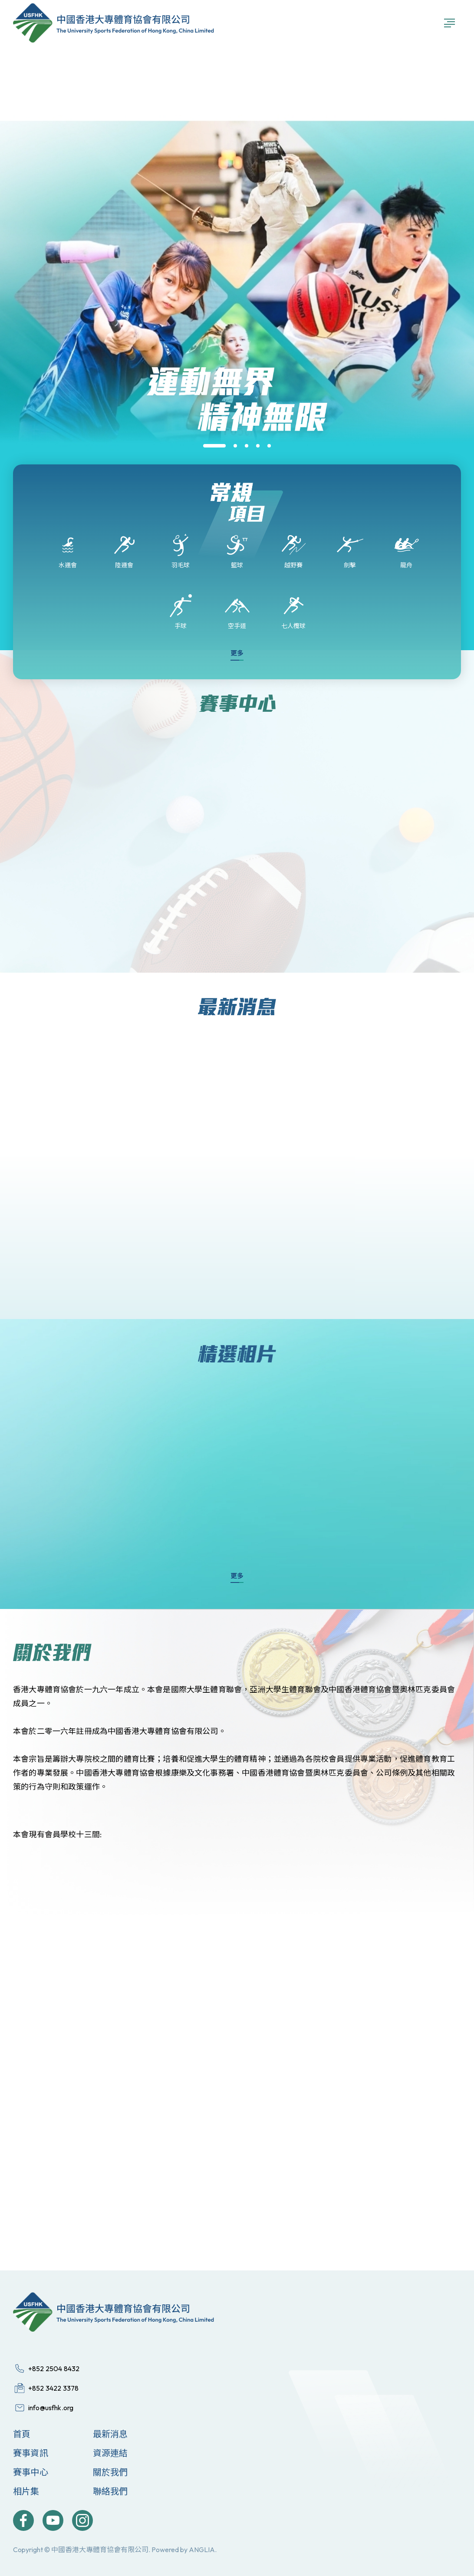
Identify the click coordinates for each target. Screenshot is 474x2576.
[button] (214, 445)
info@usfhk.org (50, 2407)
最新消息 (110, 2433)
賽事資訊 (30, 2453)
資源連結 (110, 2453)
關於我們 (110, 2472)
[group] (237, 462)
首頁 (21, 2433)
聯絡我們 (110, 2491)
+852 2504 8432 (53, 2368)
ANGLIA (202, 2549)
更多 (237, 653)
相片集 (26, 2491)
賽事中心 (30, 2472)
